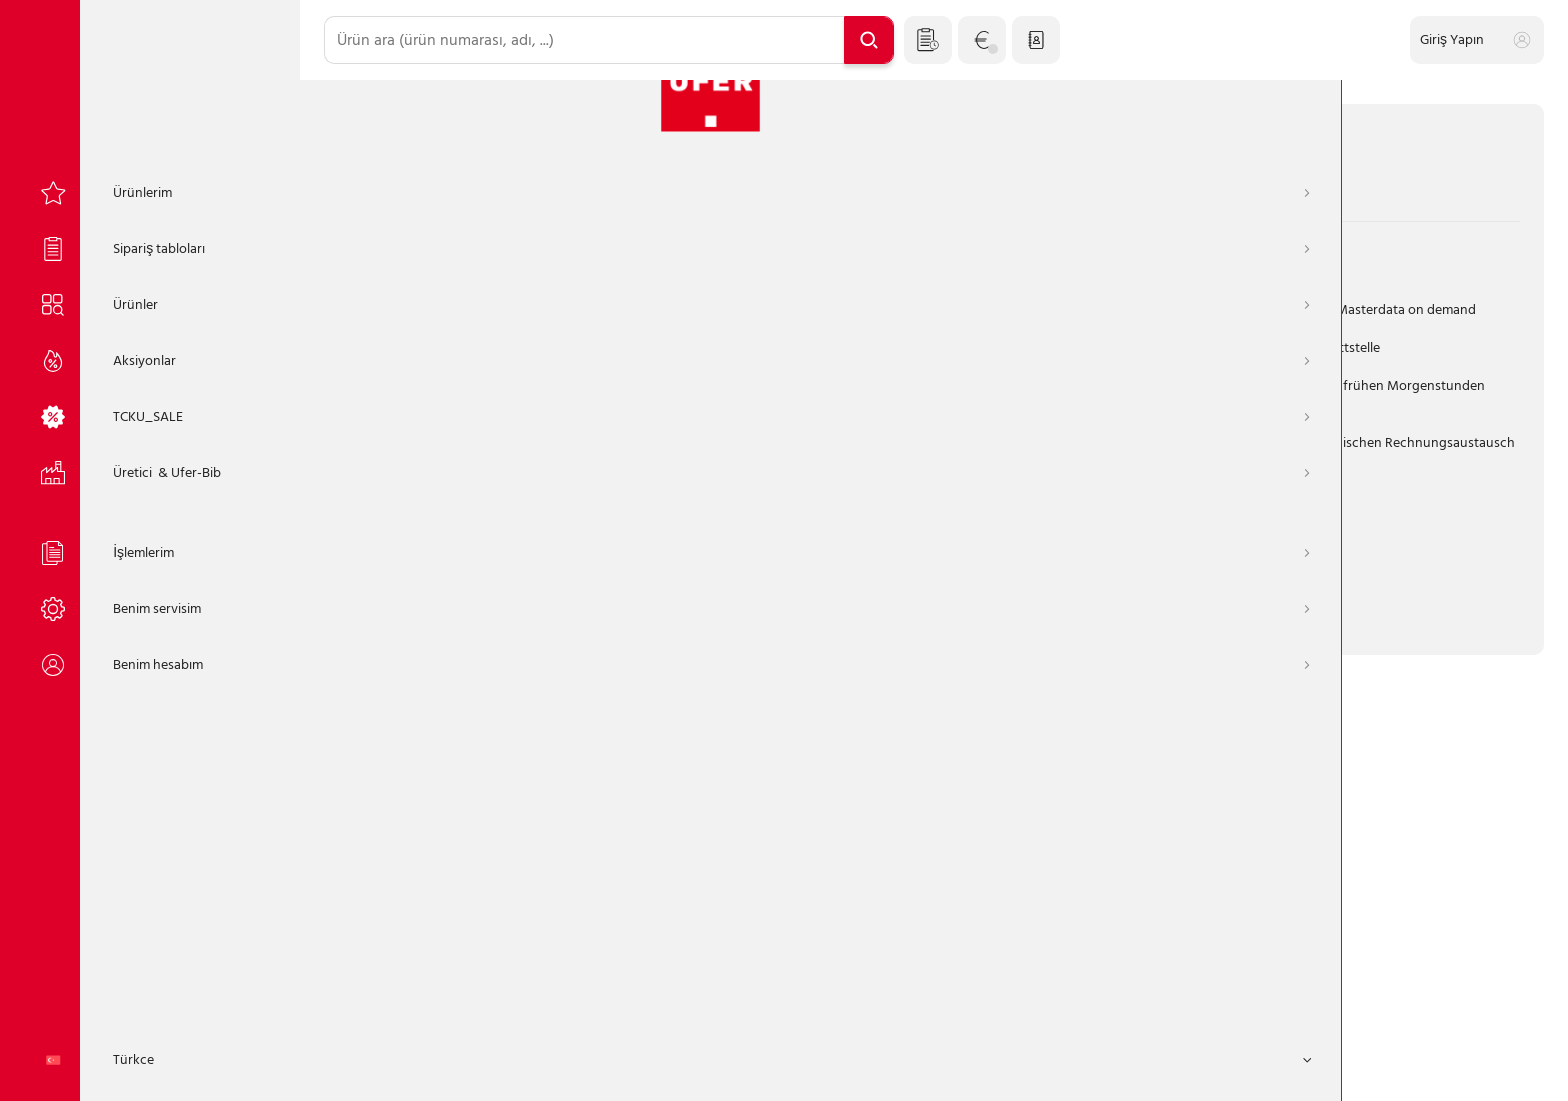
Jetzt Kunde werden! (1035, 554)
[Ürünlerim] (150, 180)
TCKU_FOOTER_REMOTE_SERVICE (1142, 1067)
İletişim (994, 1067)
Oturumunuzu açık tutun (435, 537)
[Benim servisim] (150, 596)
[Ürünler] (150, 292)
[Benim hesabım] (150, 652)
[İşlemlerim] (150, 540)
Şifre (359, 437)
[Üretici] (150, 460)
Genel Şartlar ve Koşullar (696, 1067)
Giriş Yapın (519, 599)
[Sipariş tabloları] (150, 236)
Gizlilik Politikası (902, 1067)
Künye (813, 1067)
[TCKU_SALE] (150, 404)
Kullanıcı (370, 349)
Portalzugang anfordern (853, 554)
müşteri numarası (397, 261)
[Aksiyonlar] (150, 348)
